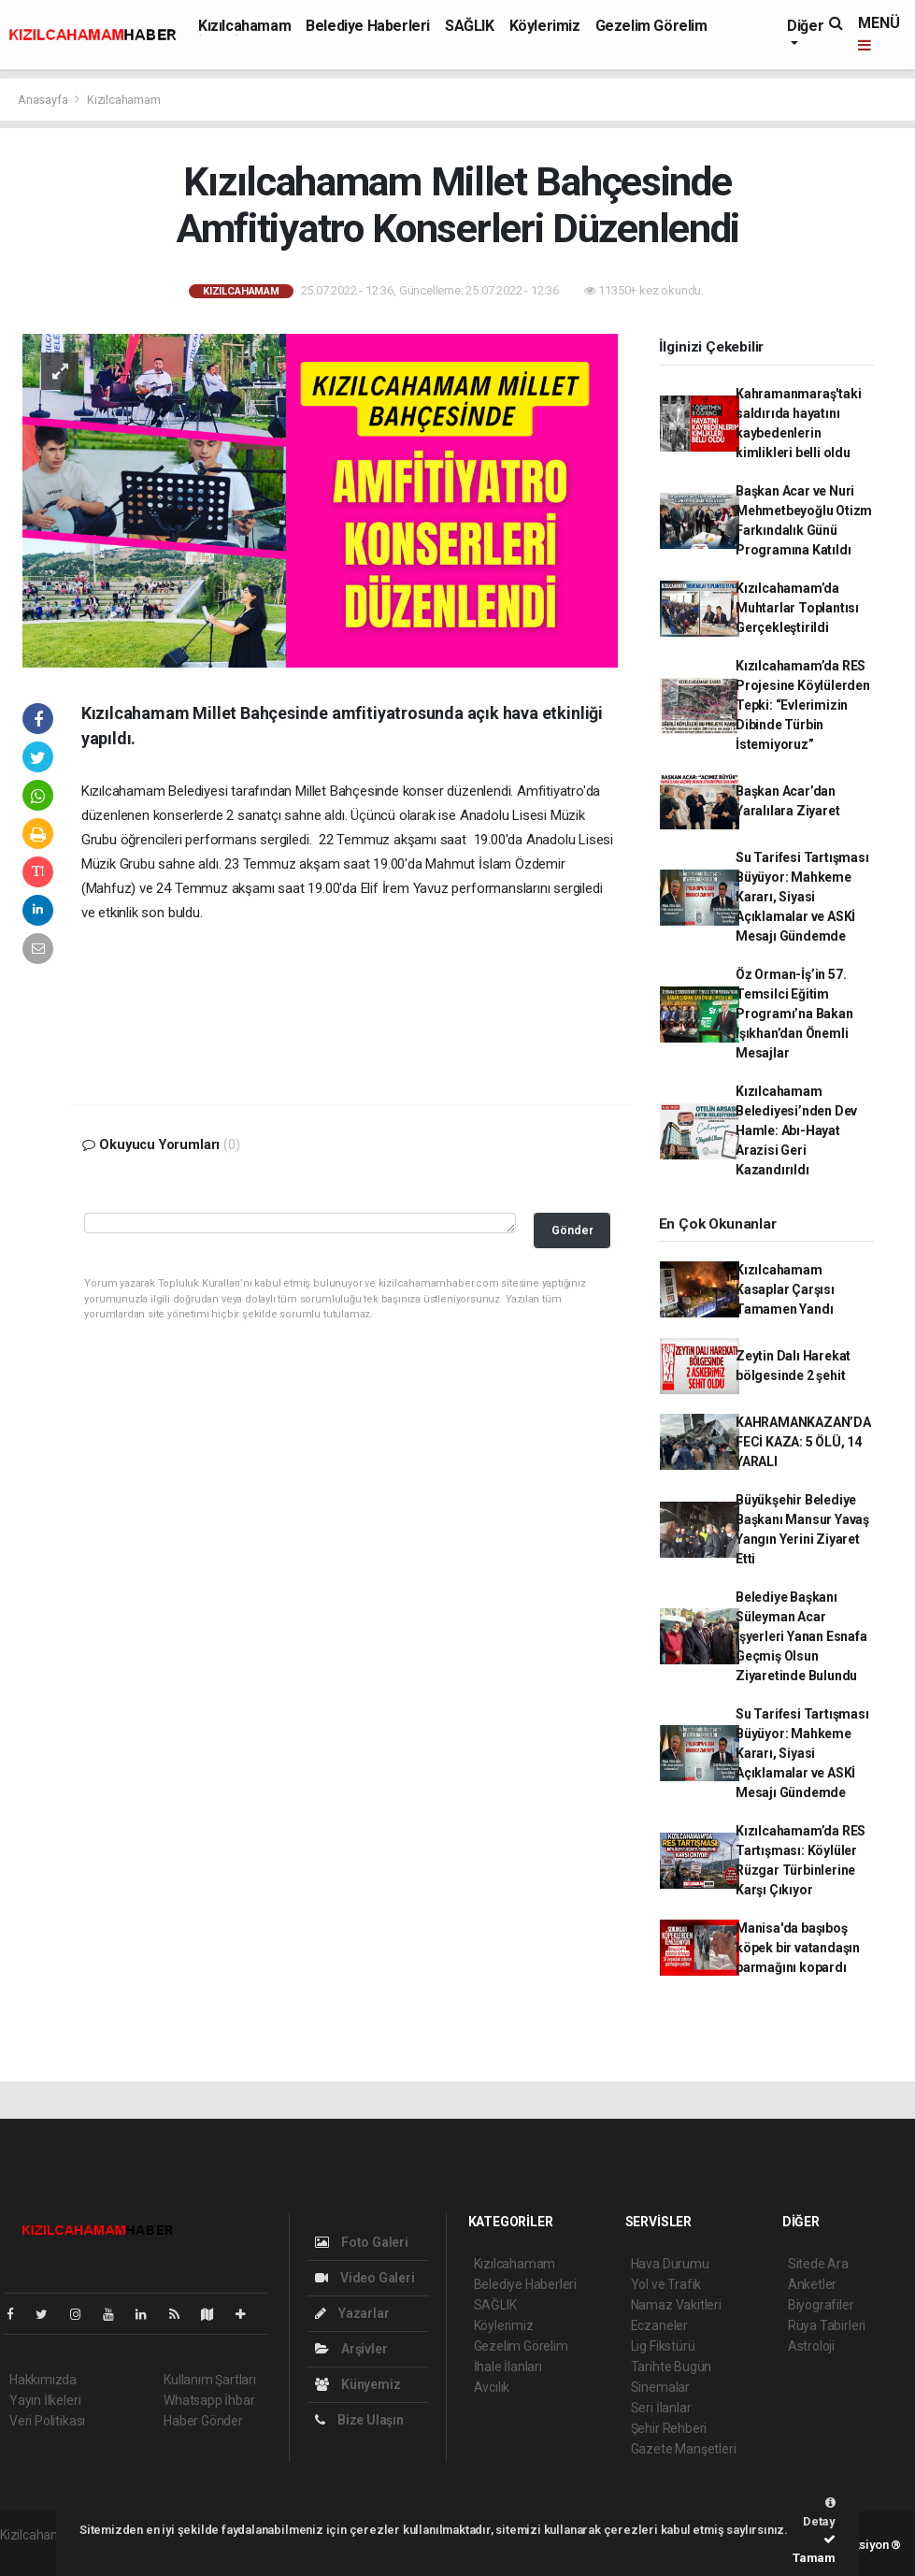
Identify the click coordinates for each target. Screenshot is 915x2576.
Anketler (812, 2284)
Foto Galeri (361, 2242)
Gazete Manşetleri (683, 2448)
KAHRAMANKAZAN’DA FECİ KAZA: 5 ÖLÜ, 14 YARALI (803, 1442)
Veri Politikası (47, 2420)
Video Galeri (364, 2277)
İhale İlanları (508, 2366)
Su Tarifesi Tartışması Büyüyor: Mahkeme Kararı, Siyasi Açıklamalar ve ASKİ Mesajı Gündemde (802, 896)
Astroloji (811, 2346)
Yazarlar (352, 2313)
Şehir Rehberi (669, 2428)
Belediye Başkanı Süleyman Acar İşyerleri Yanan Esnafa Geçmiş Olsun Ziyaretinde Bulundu (801, 1636)
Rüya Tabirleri (826, 2325)
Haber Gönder (203, 2420)
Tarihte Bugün (671, 2366)
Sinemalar (660, 2387)
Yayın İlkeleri (44, 2400)
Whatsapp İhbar (209, 2400)
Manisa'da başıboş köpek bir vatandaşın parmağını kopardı (798, 1948)
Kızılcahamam (244, 26)
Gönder (572, 1230)
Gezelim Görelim (651, 26)
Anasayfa (44, 100)
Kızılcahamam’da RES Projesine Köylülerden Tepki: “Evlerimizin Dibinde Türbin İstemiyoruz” (803, 705)
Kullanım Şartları (210, 2379)
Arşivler (351, 2348)
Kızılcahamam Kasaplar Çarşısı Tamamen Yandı (785, 1289)
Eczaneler (659, 2325)
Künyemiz (357, 2384)
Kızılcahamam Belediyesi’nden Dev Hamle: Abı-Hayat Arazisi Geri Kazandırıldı (796, 1130)
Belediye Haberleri (368, 26)
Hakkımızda (43, 2379)
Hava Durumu (670, 2263)
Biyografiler (821, 2304)
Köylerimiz (544, 26)
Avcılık (492, 2387)
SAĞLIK (469, 26)
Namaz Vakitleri (676, 2304)
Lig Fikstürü (663, 2346)
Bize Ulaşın (359, 2419)
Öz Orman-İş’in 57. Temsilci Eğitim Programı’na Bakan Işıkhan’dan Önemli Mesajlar (794, 1013)
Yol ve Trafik (666, 2284)
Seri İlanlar (661, 2407)
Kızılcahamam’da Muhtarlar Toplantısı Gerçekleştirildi (797, 608)
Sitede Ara (818, 2263)
